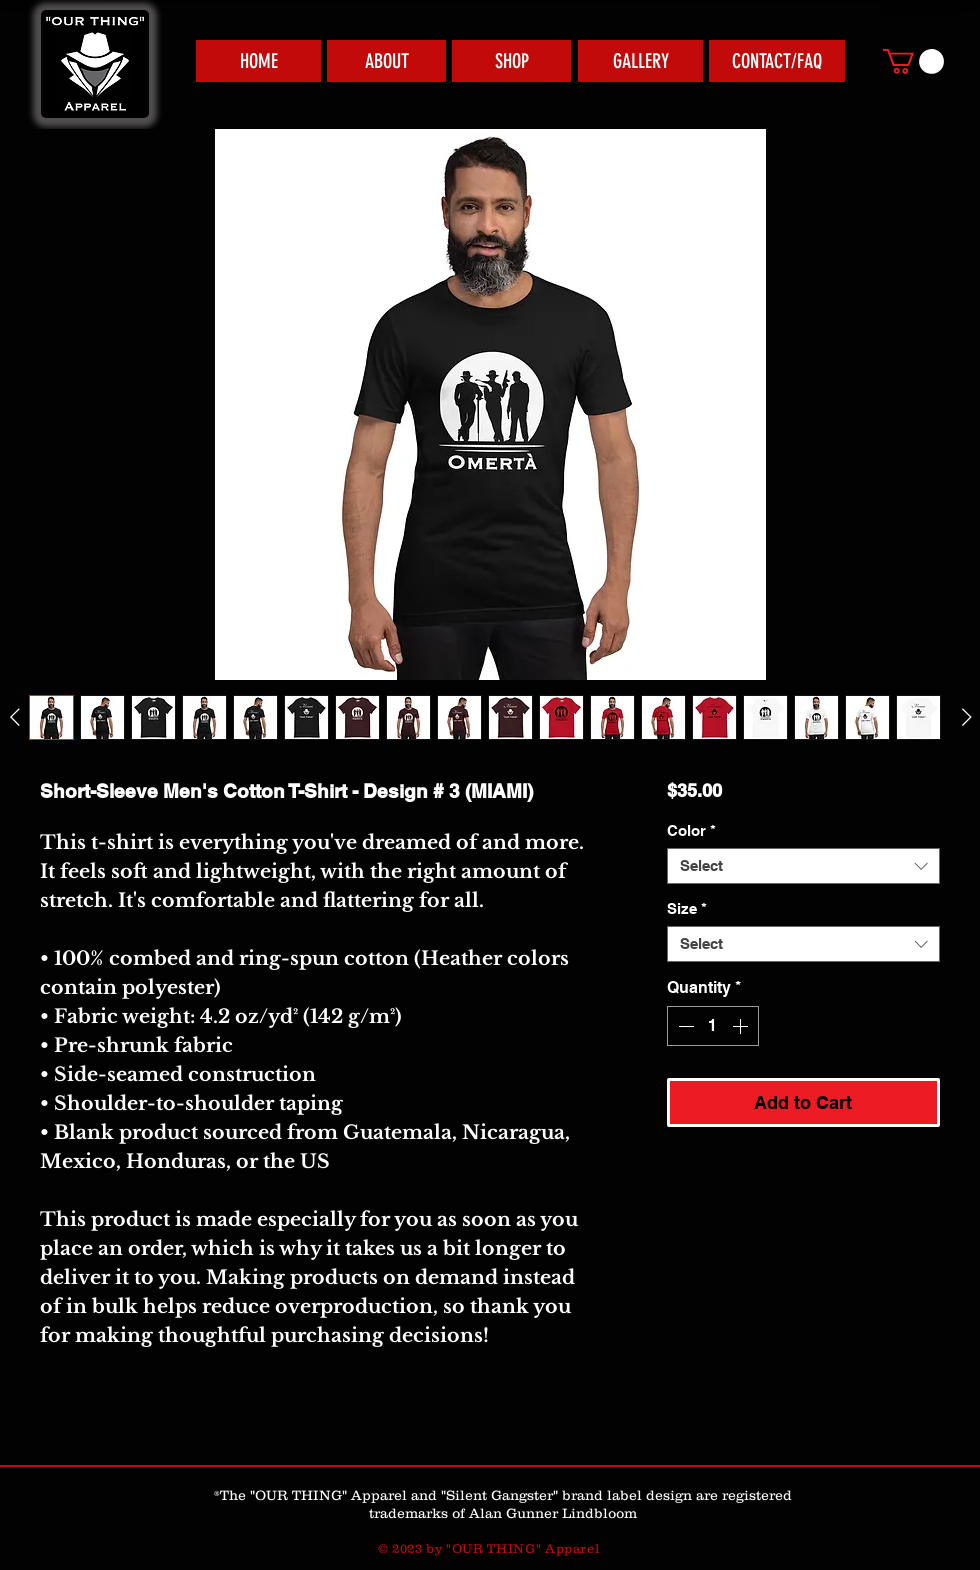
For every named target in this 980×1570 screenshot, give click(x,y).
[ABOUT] (386, 61)
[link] (913, 61)
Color (691, 830)
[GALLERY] (640, 61)
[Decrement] (684, 1026)
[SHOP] (511, 61)
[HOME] (258, 61)
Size (687, 908)
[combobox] (803, 866)
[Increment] (742, 1026)
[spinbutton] (713, 1026)
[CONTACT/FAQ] (777, 61)
